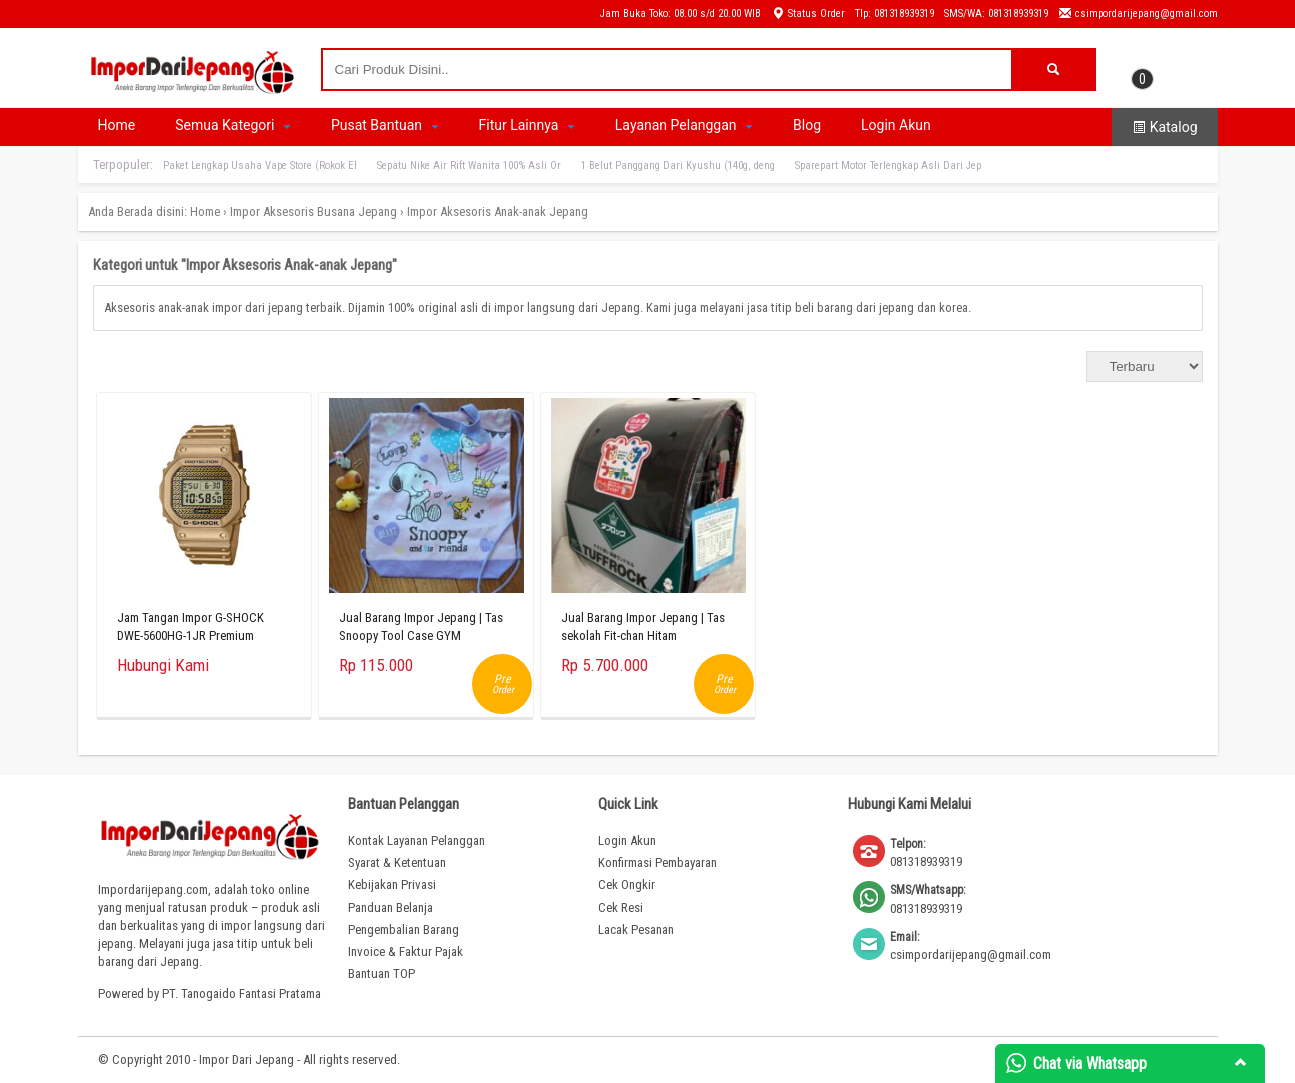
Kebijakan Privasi (392, 884)
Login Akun (896, 125)
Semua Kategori (233, 125)
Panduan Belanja (390, 907)
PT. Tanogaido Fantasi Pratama (241, 993)
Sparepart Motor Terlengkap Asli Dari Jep (888, 165)
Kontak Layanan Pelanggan (416, 840)
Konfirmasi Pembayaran (657, 862)
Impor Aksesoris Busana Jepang (313, 211)
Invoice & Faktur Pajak (405, 951)
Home (117, 125)
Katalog (1164, 127)
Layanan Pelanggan (684, 125)
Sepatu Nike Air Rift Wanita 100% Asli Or (469, 165)
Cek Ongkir (626, 884)
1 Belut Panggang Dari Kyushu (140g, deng (678, 165)
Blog (807, 125)
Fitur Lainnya (527, 125)
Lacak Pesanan (636, 929)
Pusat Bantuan (385, 125)
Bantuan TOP (381, 973)
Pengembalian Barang (403, 929)
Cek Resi (620, 907)
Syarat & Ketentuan (397, 862)
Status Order (808, 13)
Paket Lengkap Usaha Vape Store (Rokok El (260, 165)
